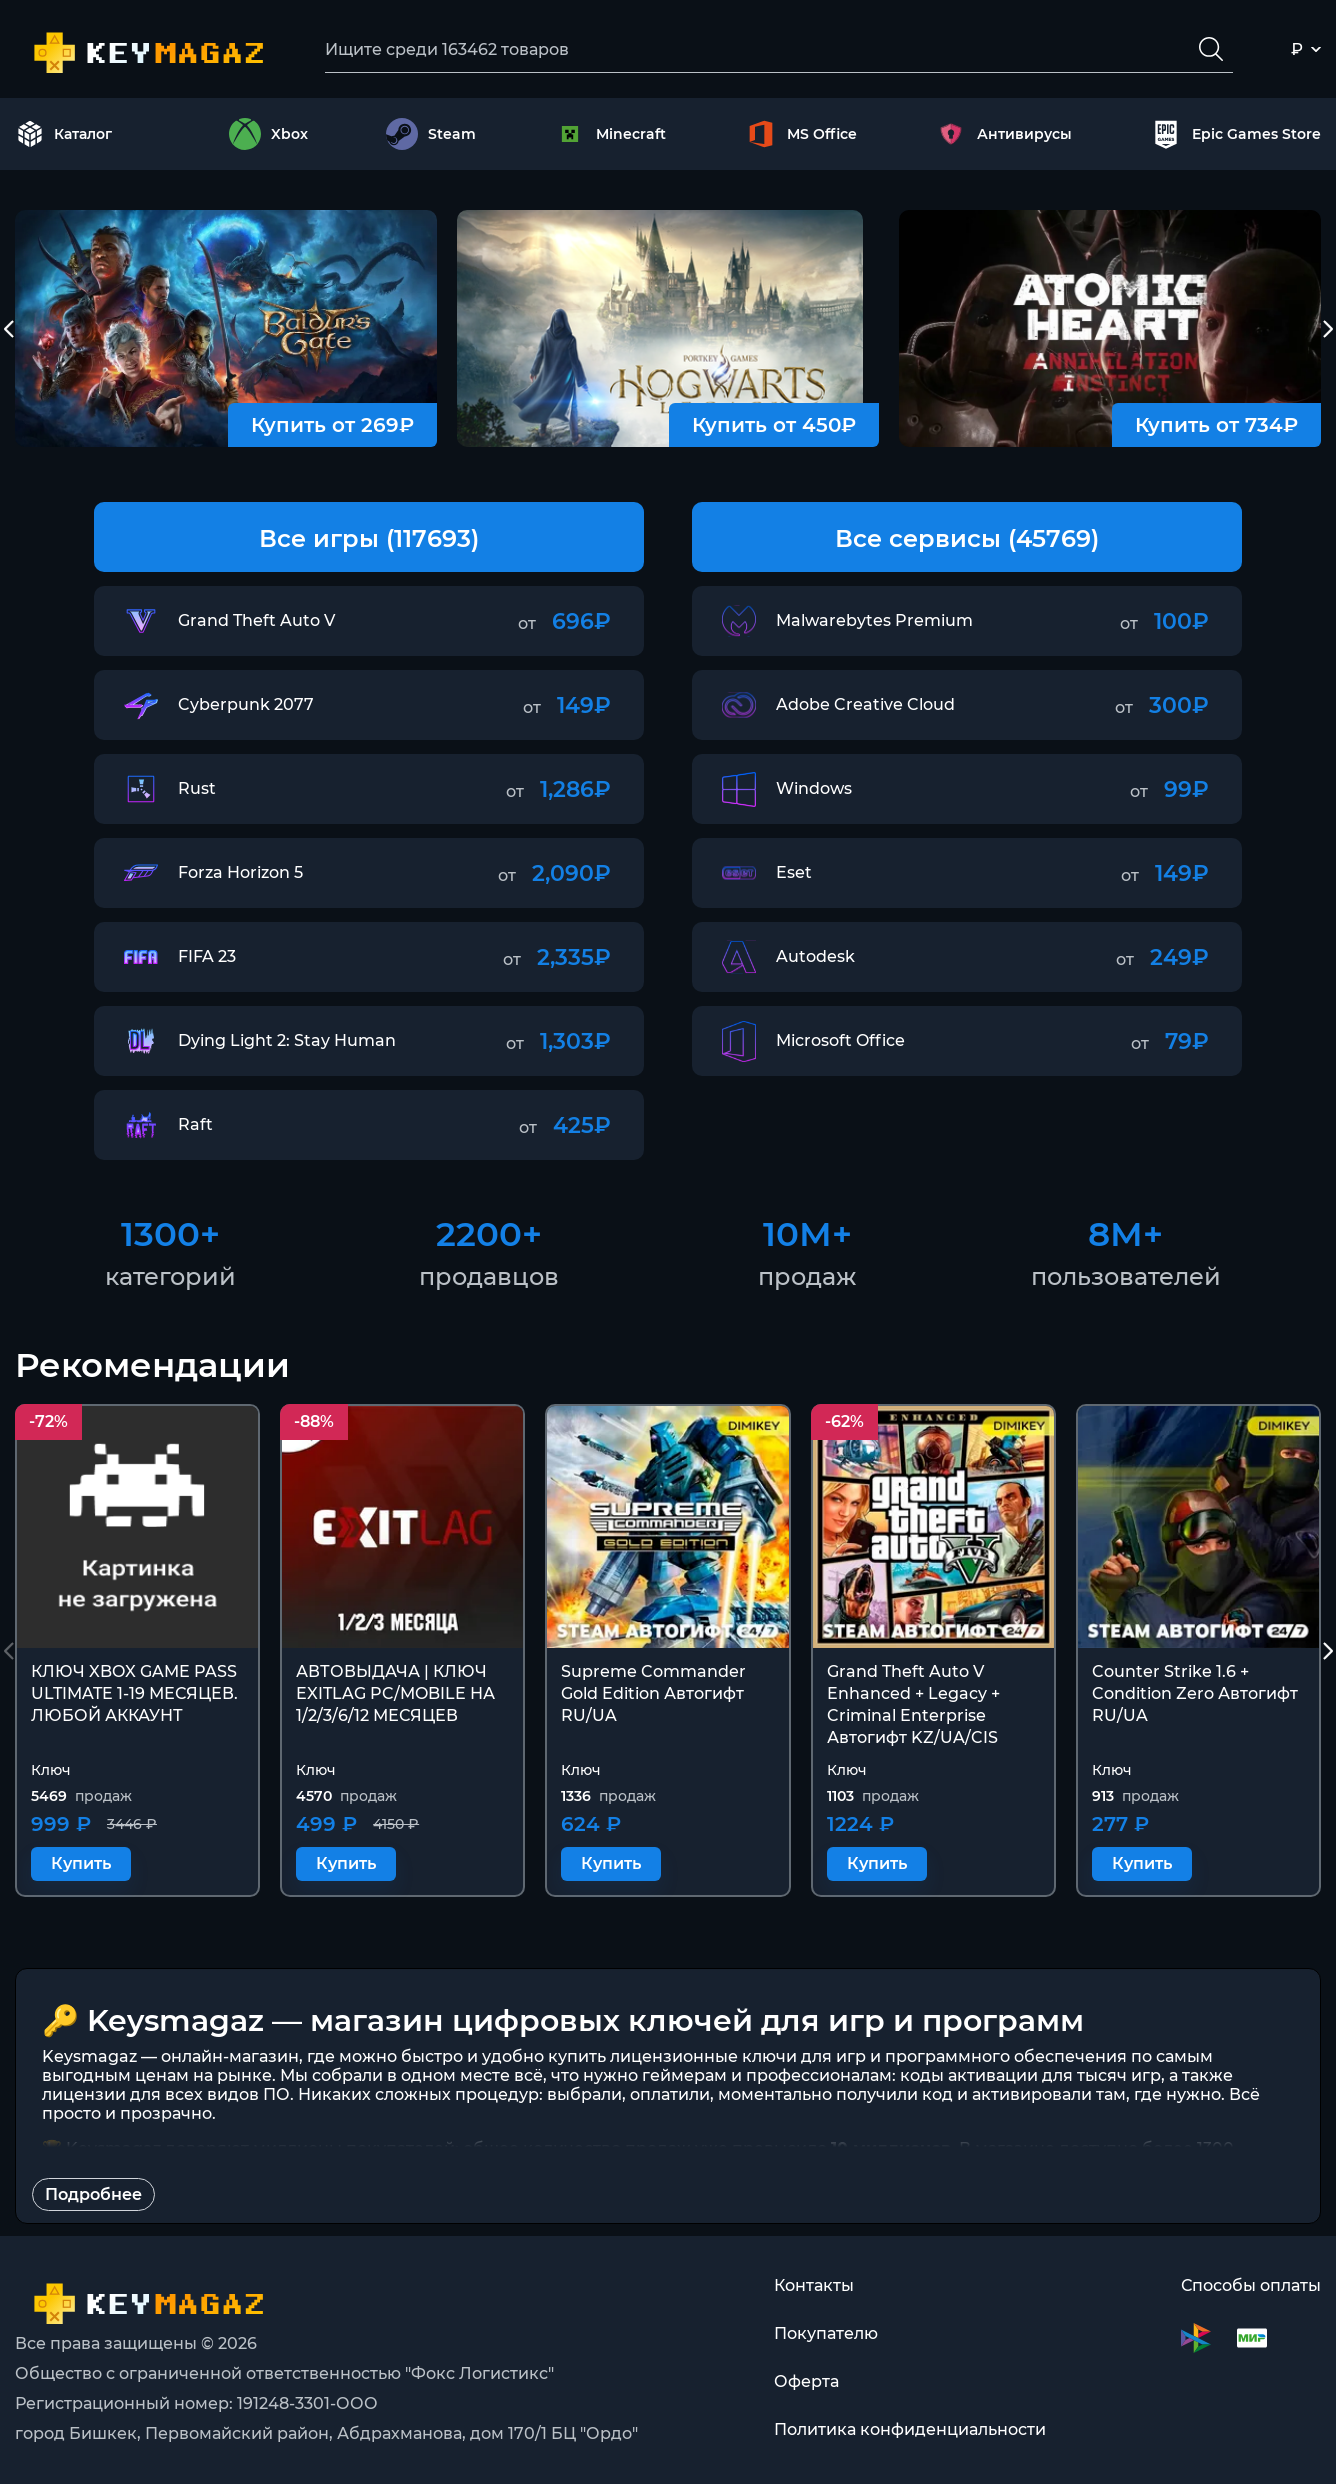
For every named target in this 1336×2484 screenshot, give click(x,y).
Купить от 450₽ (774, 425)
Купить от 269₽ (332, 425)
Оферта (806, 2381)
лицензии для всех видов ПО (166, 2094)
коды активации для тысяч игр (1030, 2075)
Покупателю (826, 2333)
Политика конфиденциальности (910, 2429)
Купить (81, 1864)
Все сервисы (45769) (967, 538)
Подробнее (93, 2194)
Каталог (64, 134)
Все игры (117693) (369, 538)
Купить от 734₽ (1216, 425)
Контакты (814, 2285)
